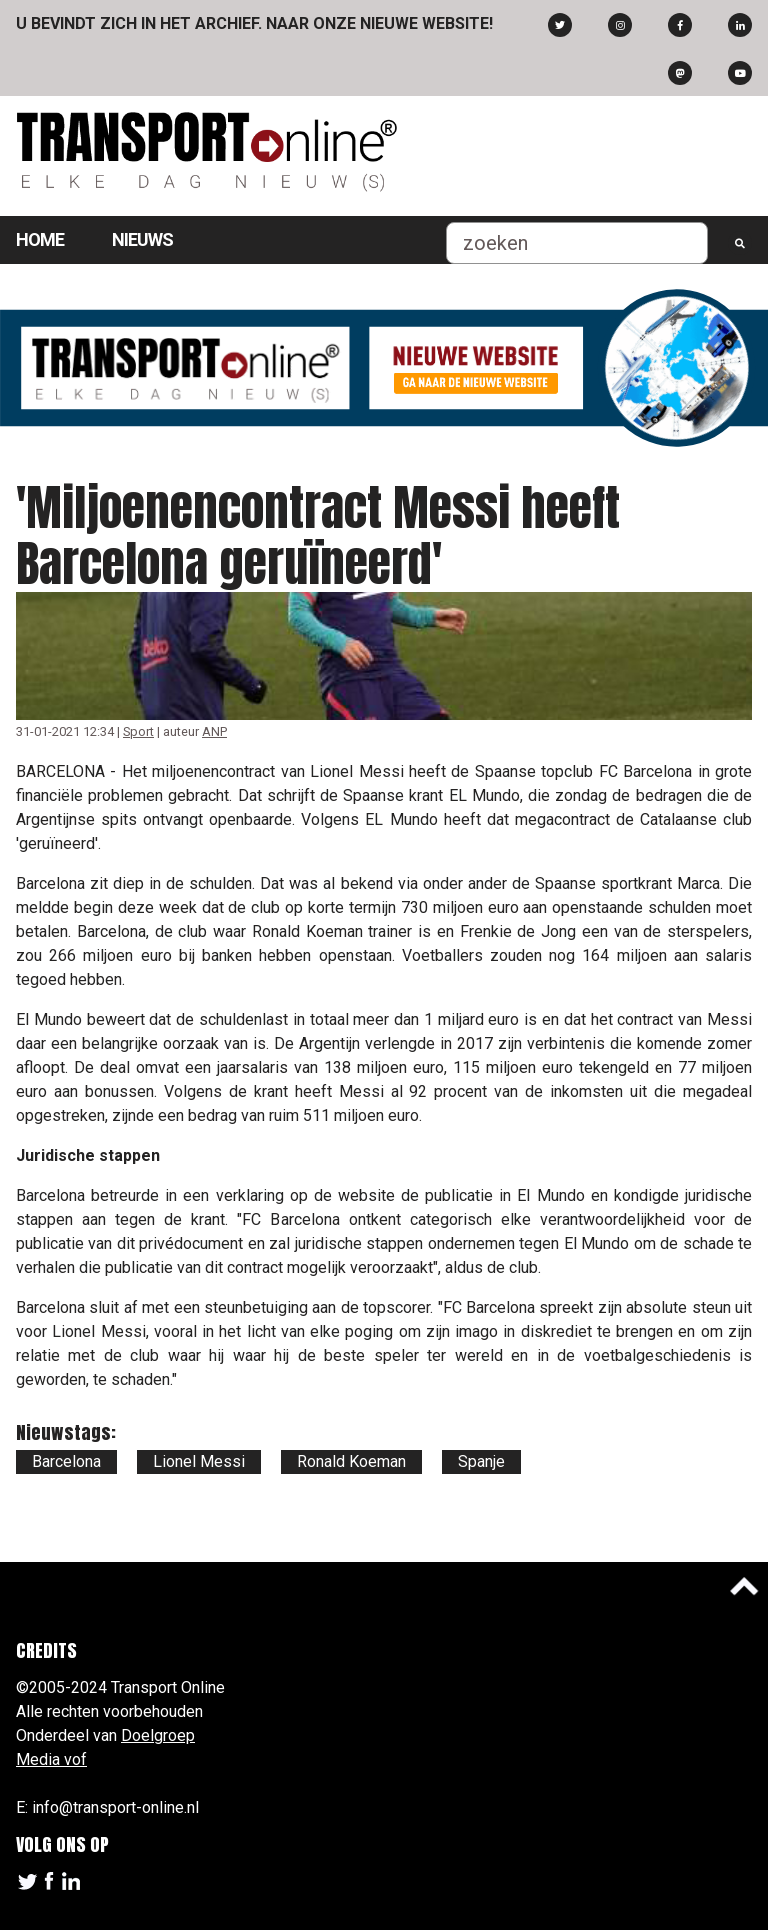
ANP (214, 731)
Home (40, 239)
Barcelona (66, 1461)
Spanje (481, 1461)
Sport (138, 731)
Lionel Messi (199, 1461)
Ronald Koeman (351, 1461)
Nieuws (142, 239)
